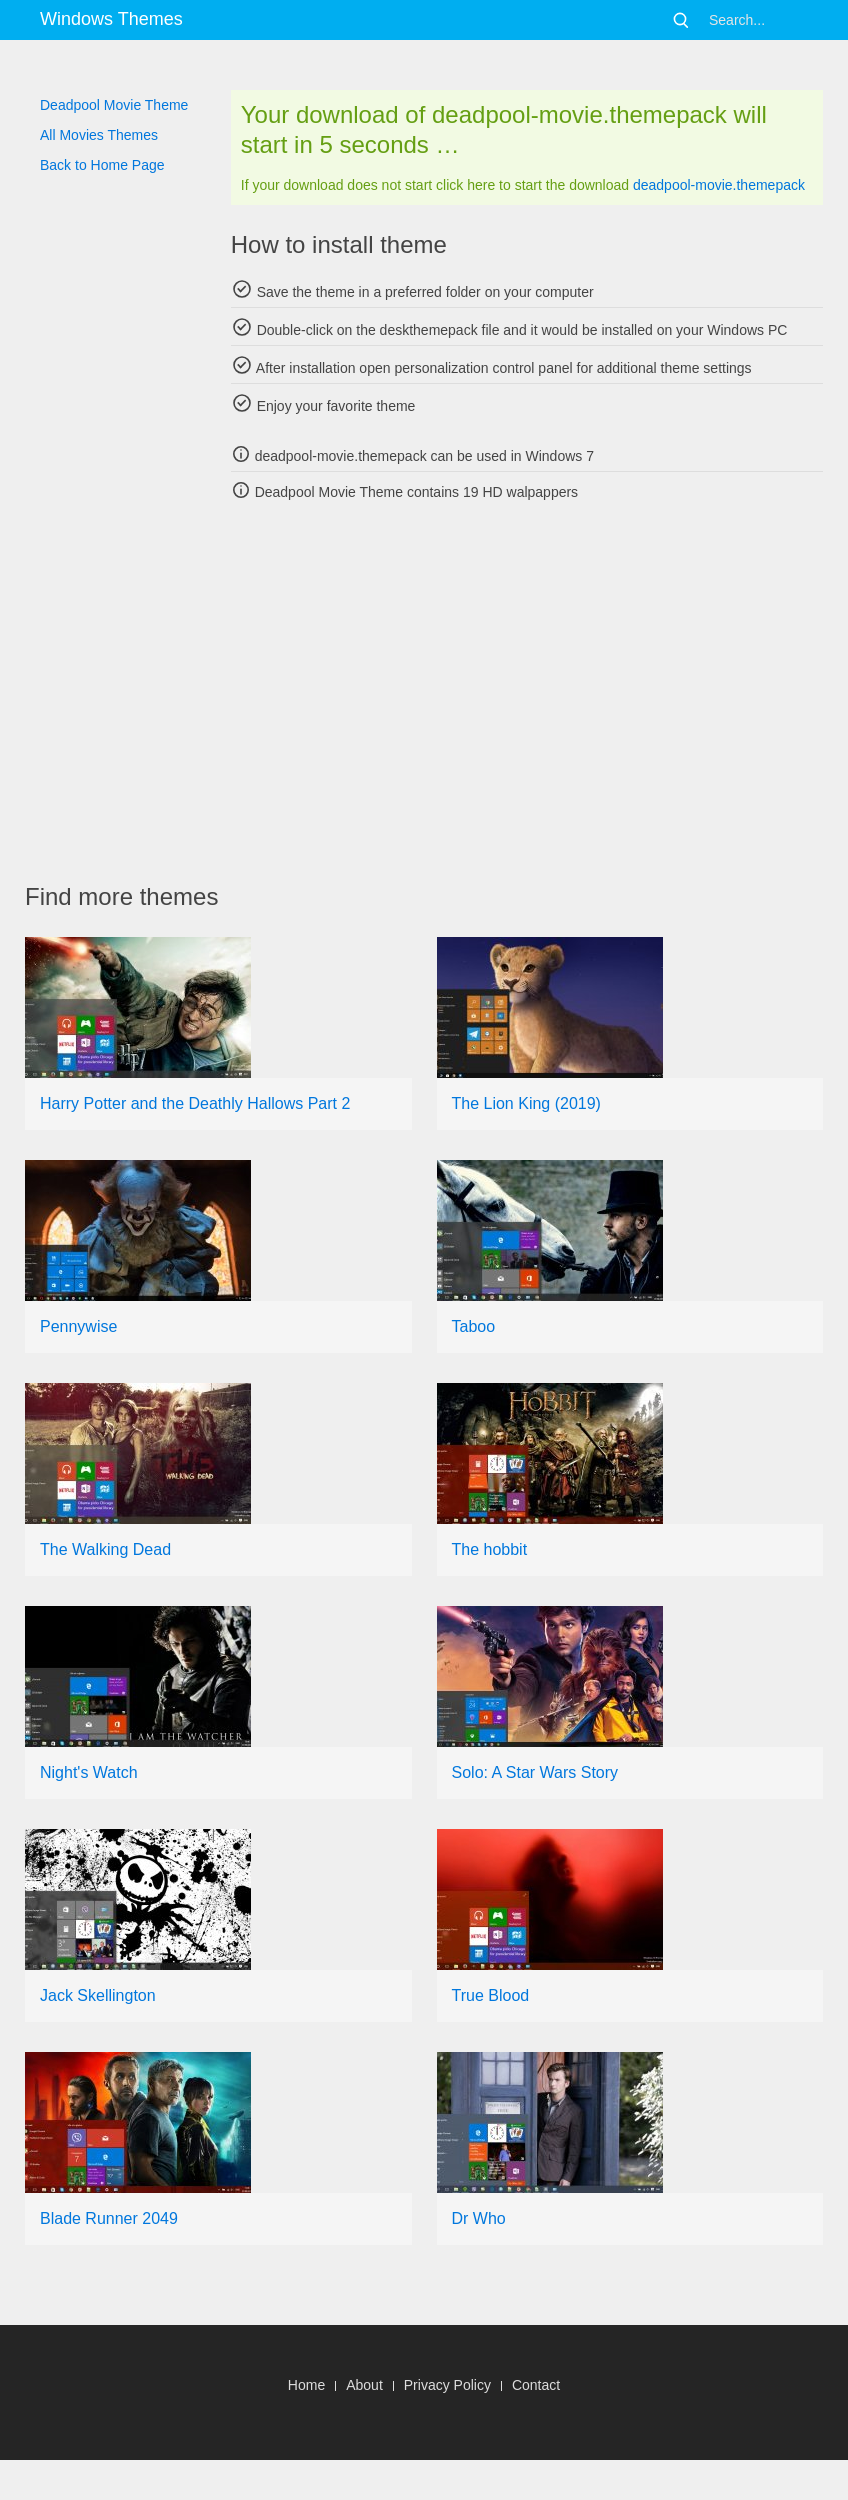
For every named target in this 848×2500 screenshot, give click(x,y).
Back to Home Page (102, 165)
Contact (536, 2385)
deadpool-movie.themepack (719, 185)
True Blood (491, 1995)
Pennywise (78, 1326)
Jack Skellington (98, 1995)
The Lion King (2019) (526, 1103)
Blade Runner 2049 (109, 2218)
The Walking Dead (105, 1549)
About (364, 2385)
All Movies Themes (99, 135)
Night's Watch (89, 1772)
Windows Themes (111, 19)
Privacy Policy (447, 2385)
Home (306, 2385)
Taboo (474, 1326)
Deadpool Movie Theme (114, 105)
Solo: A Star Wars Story (535, 1772)
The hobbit (490, 1549)
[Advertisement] (436, 692)
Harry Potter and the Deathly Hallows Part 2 (195, 1103)
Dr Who (479, 2218)
